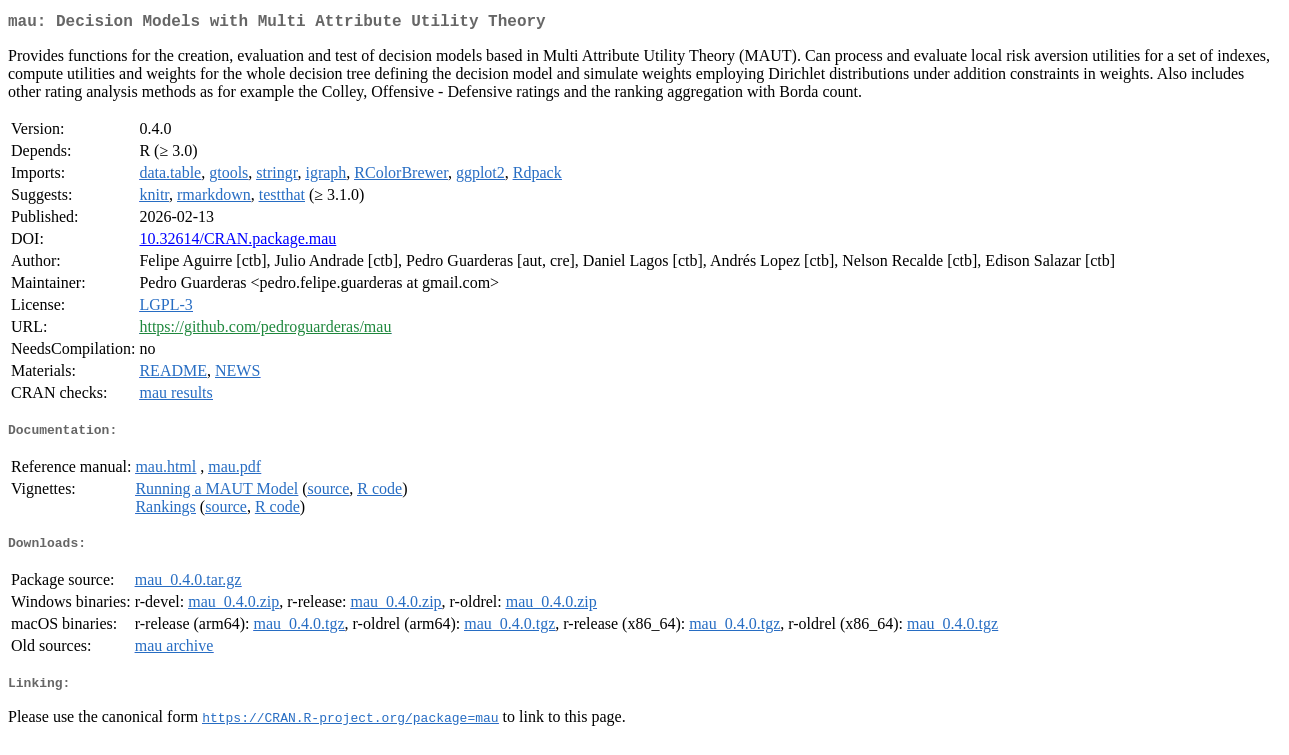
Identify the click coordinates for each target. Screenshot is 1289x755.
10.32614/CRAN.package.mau (237, 242)
